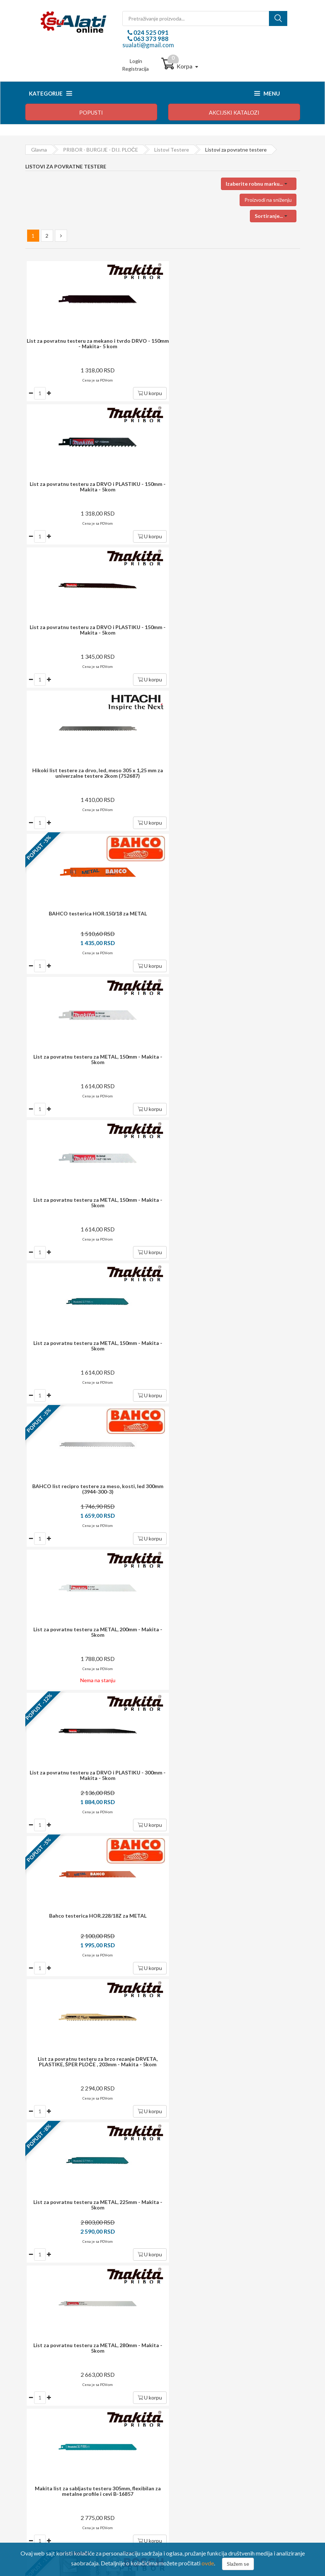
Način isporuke (48, 2428)
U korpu (142, 393)
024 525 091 (150, 32)
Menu (267, 93)
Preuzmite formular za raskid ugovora (216, 2438)
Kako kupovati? (48, 2408)
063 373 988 (150, 38)
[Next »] (61, 236)
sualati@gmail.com (148, 45)
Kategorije (50, 93)
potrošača (170, 2191)
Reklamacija (44, 2438)
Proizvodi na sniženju (268, 200)
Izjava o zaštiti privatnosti (60, 2448)
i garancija (177, 2155)
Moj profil (184, 2418)
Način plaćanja (47, 2418)
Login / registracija (195, 2408)
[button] (258, 184)
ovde (208, 2563)
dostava (152, 2117)
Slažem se (238, 2564)
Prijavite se (275, 2064)
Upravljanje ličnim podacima (205, 2428)
